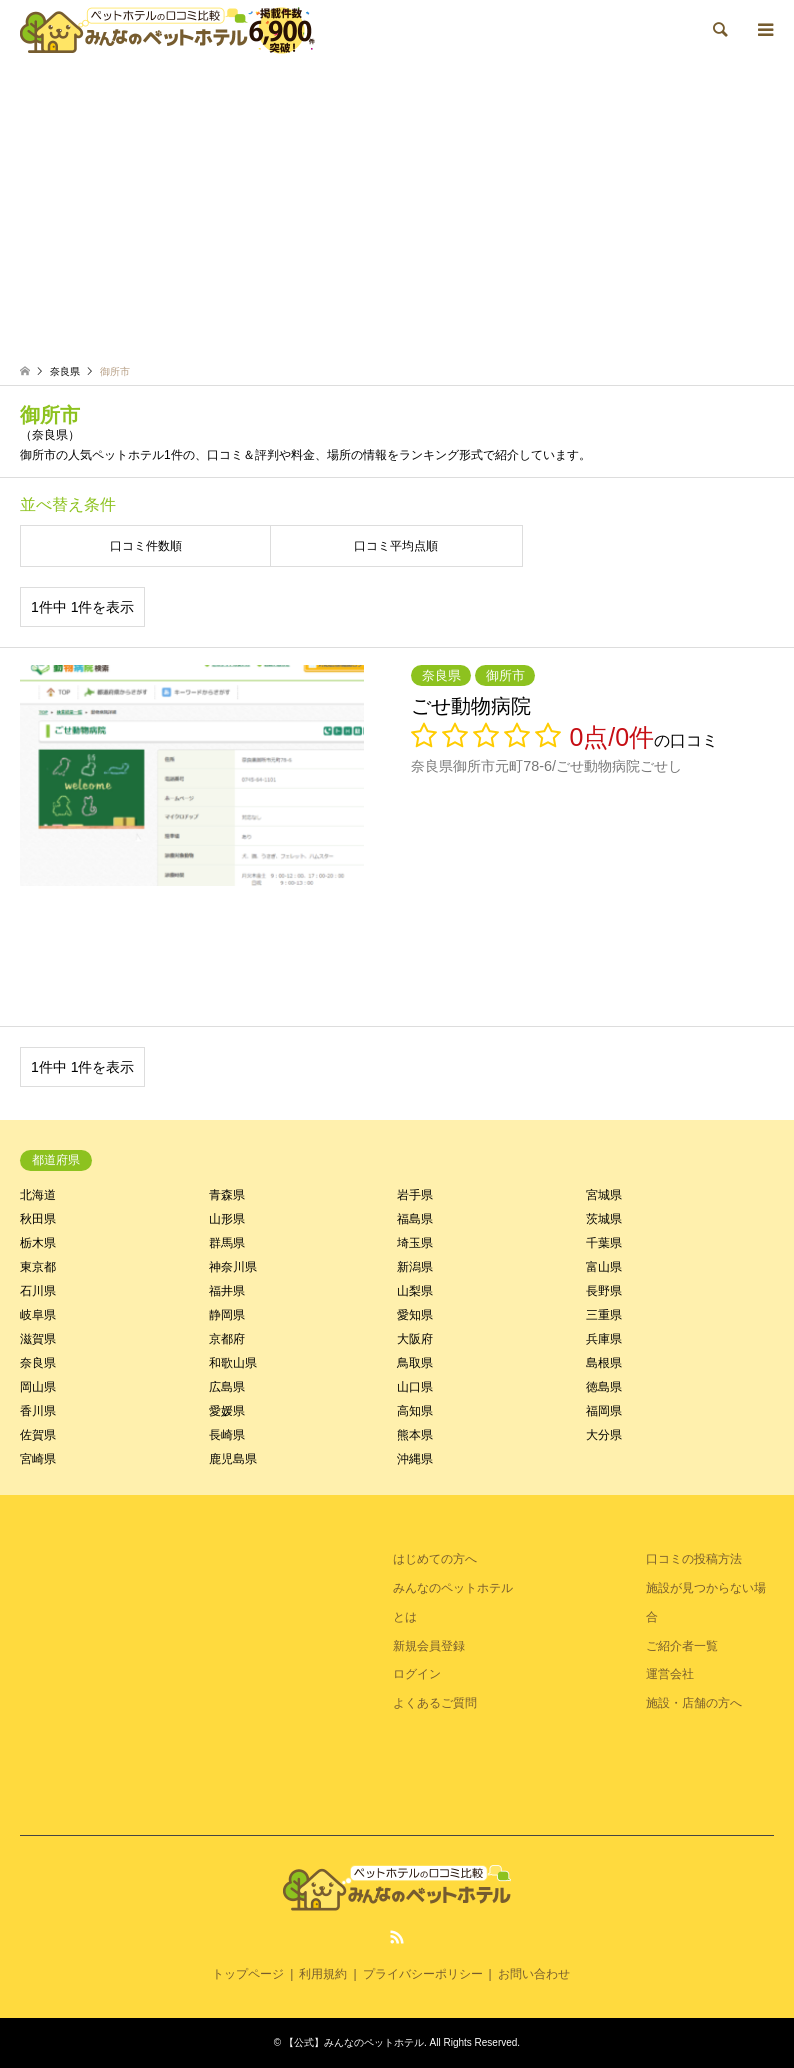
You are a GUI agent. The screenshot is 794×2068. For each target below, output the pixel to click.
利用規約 (323, 1974)
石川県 (38, 1291)
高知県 (415, 1411)
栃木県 (38, 1243)
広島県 (227, 1387)
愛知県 (415, 1315)
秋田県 (38, 1219)
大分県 (604, 1435)
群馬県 (227, 1243)
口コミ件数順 (146, 546)
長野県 (604, 1291)
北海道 (38, 1195)
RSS (397, 1937)
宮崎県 (38, 1459)
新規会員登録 (429, 1646)
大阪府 (415, 1339)
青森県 (227, 1195)
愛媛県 (227, 1411)
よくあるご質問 (435, 1703)
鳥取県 (415, 1363)
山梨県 (415, 1291)
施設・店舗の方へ (694, 1703)
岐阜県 (38, 1315)
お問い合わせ (534, 1974)
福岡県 (604, 1411)
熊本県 (415, 1435)
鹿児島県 (233, 1459)
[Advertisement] (397, 210)
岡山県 (38, 1387)
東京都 (38, 1267)
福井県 (227, 1291)
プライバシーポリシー (423, 1974)
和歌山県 (233, 1363)
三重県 (604, 1315)
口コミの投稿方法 (694, 1559)
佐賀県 (38, 1435)
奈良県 (38, 1363)
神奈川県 (233, 1267)
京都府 (227, 1339)
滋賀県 (38, 1339)
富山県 (604, 1267)
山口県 (415, 1387)
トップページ (248, 1974)
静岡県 (227, 1315)
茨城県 (604, 1219)
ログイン (417, 1674)
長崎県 (227, 1435)
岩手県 (415, 1195)
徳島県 (604, 1387)
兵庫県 (604, 1339)
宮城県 (604, 1195)
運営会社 (670, 1674)
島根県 (604, 1363)
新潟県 (415, 1267)
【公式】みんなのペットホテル (354, 2042)
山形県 (227, 1219)
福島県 (415, 1219)
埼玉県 (415, 1243)
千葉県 (604, 1243)
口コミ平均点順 (396, 546)
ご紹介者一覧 (682, 1646)
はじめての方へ (435, 1559)
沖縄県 (415, 1459)
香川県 (38, 1411)
